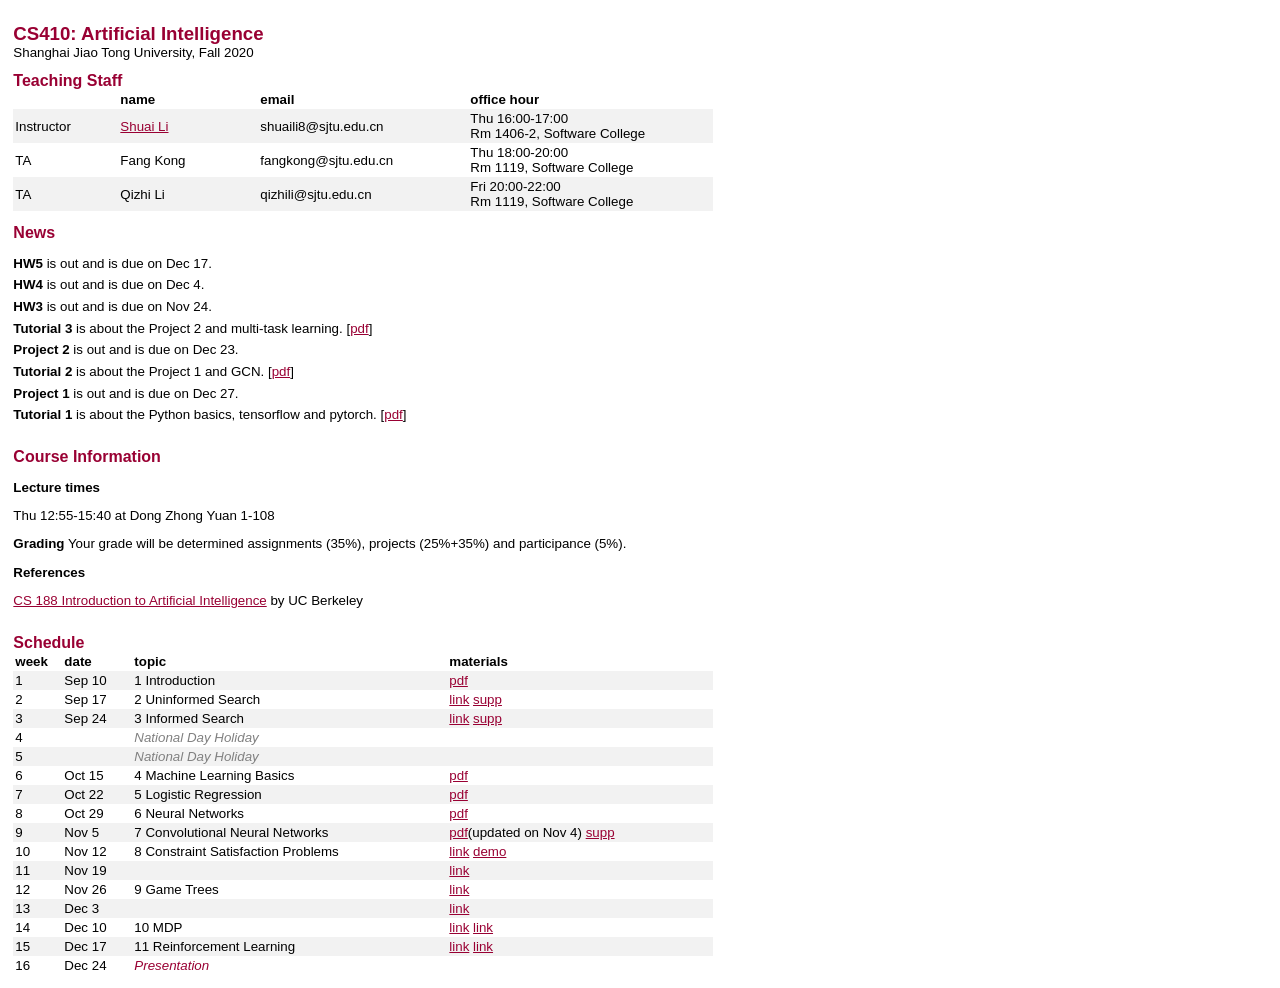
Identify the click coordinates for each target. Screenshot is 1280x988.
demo (489, 851)
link (459, 699)
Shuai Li (144, 126)
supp (487, 699)
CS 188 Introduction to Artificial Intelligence (139, 600)
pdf (359, 328)
